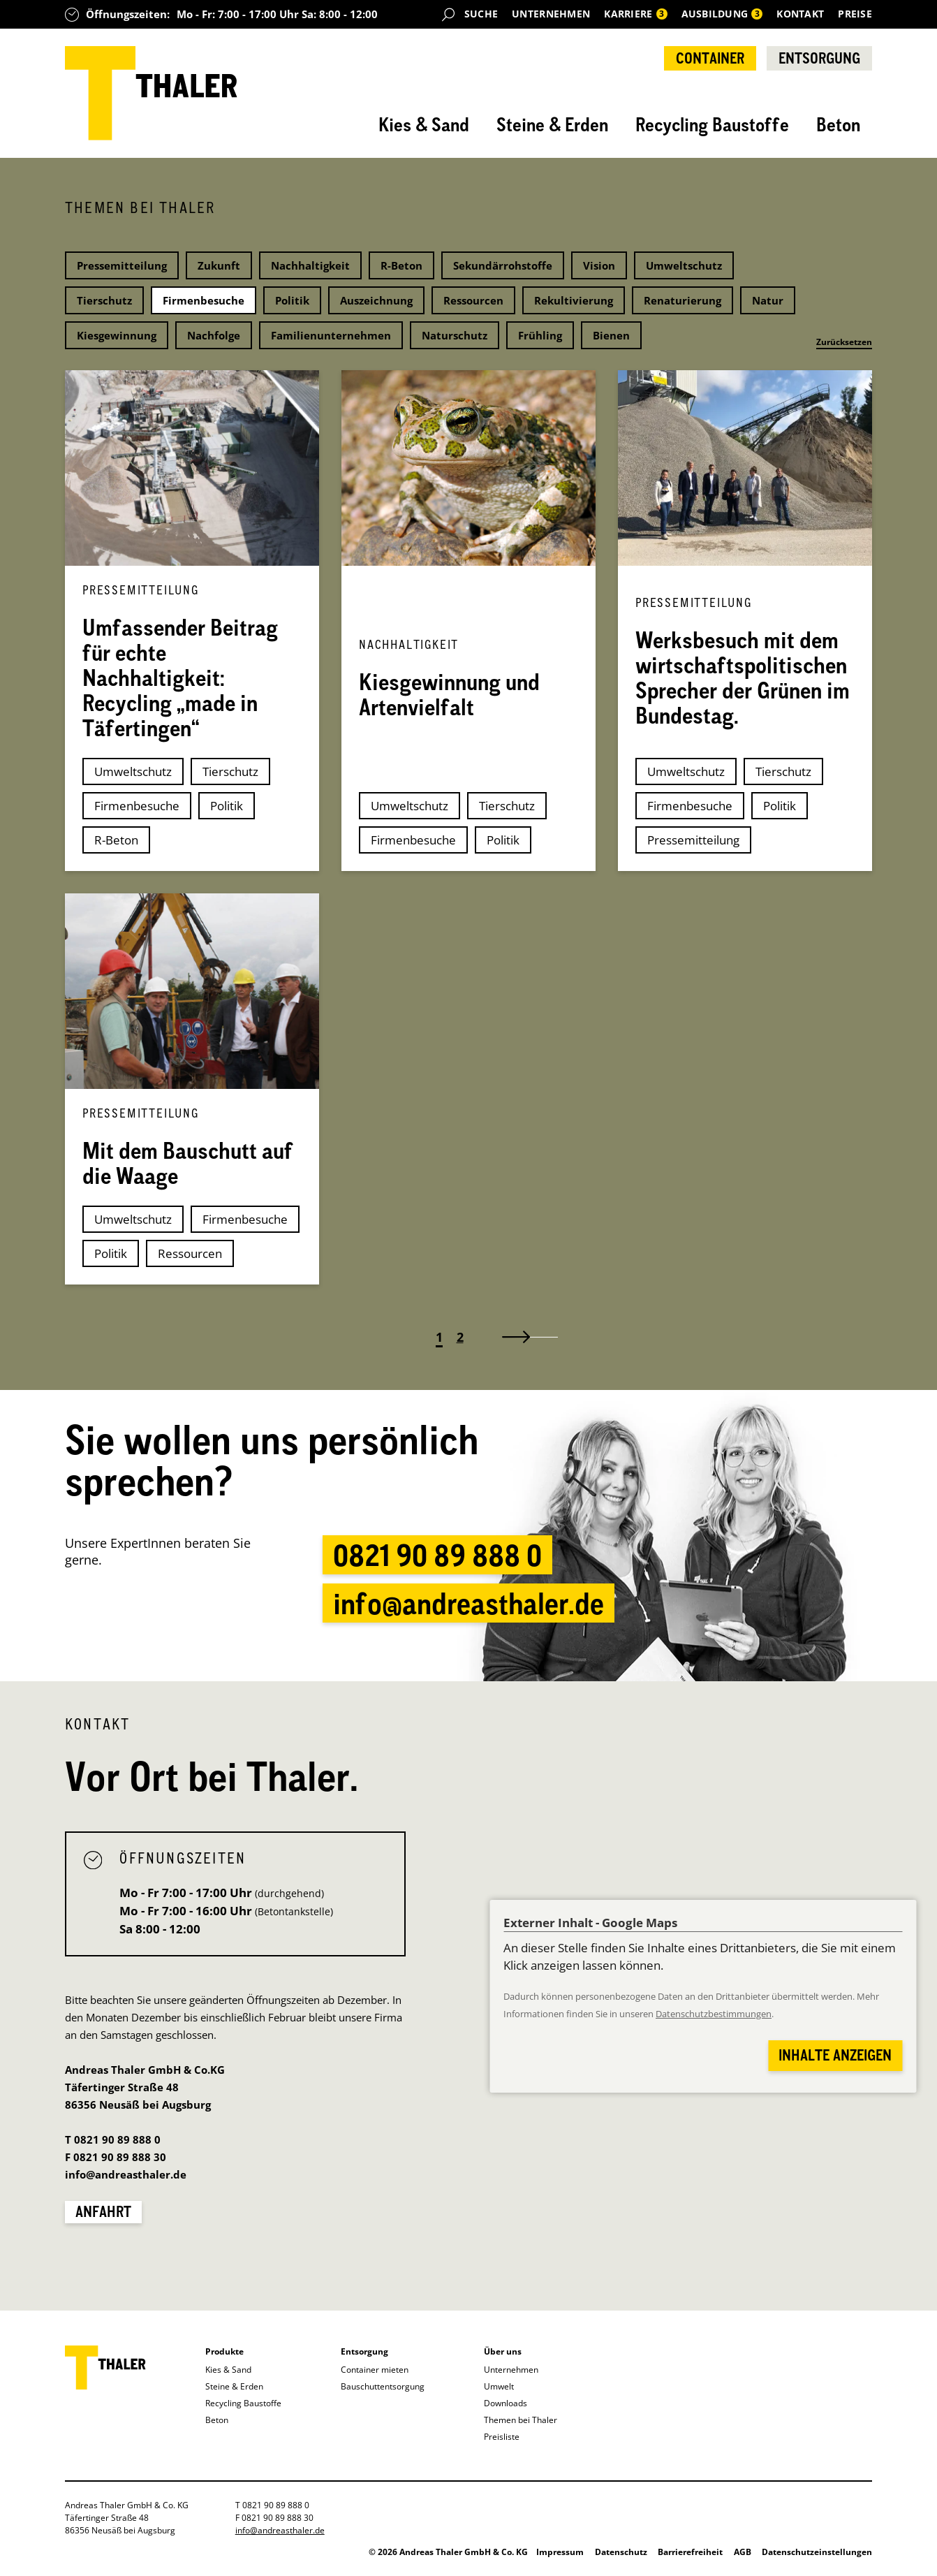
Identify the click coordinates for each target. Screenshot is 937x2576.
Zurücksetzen (844, 342)
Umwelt (499, 2386)
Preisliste (501, 2437)
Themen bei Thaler (520, 2420)
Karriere (635, 13)
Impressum (560, 2552)
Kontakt (800, 13)
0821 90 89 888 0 (437, 1554)
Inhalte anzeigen (835, 2054)
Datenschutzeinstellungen (817, 2552)
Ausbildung (722, 13)
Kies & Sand (423, 124)
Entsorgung (819, 57)
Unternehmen (551, 13)
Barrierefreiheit (690, 2552)
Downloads (505, 2403)
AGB (742, 2552)
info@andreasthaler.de (468, 1603)
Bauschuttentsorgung (383, 2386)
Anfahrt (103, 2211)
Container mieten (374, 2370)
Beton (838, 124)
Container (710, 57)
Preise (855, 13)
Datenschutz (621, 2552)
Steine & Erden (552, 124)
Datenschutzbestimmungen (714, 2014)
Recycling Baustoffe (712, 124)
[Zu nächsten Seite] (523, 1337)
